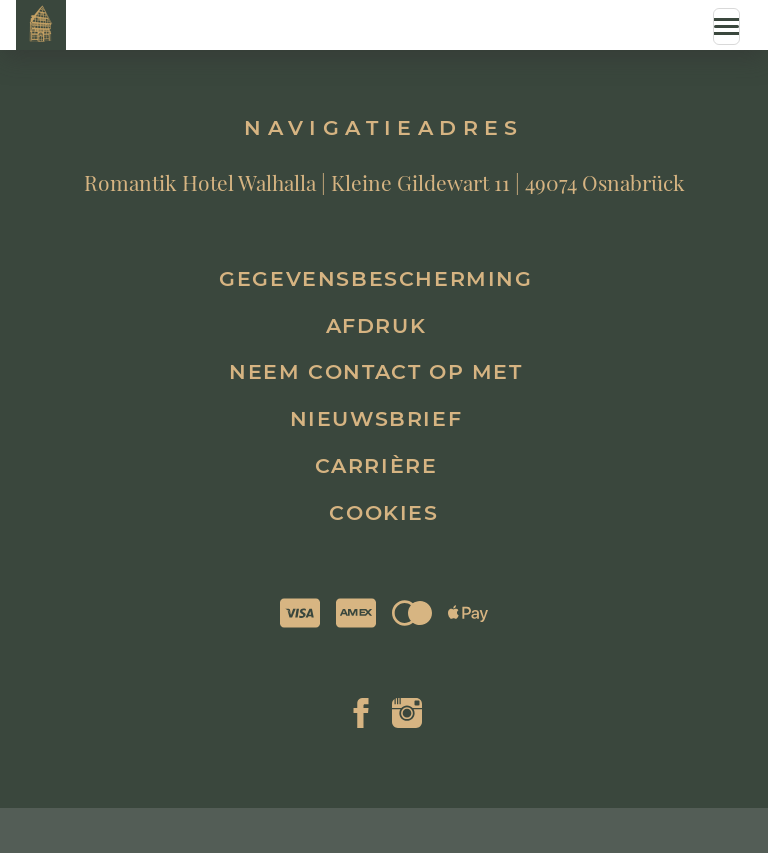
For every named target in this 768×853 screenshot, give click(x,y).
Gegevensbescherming (375, 278)
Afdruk (376, 325)
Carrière (376, 465)
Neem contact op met (375, 371)
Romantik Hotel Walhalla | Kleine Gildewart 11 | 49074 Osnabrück (384, 182)
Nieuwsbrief (376, 418)
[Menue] (726, 26)
